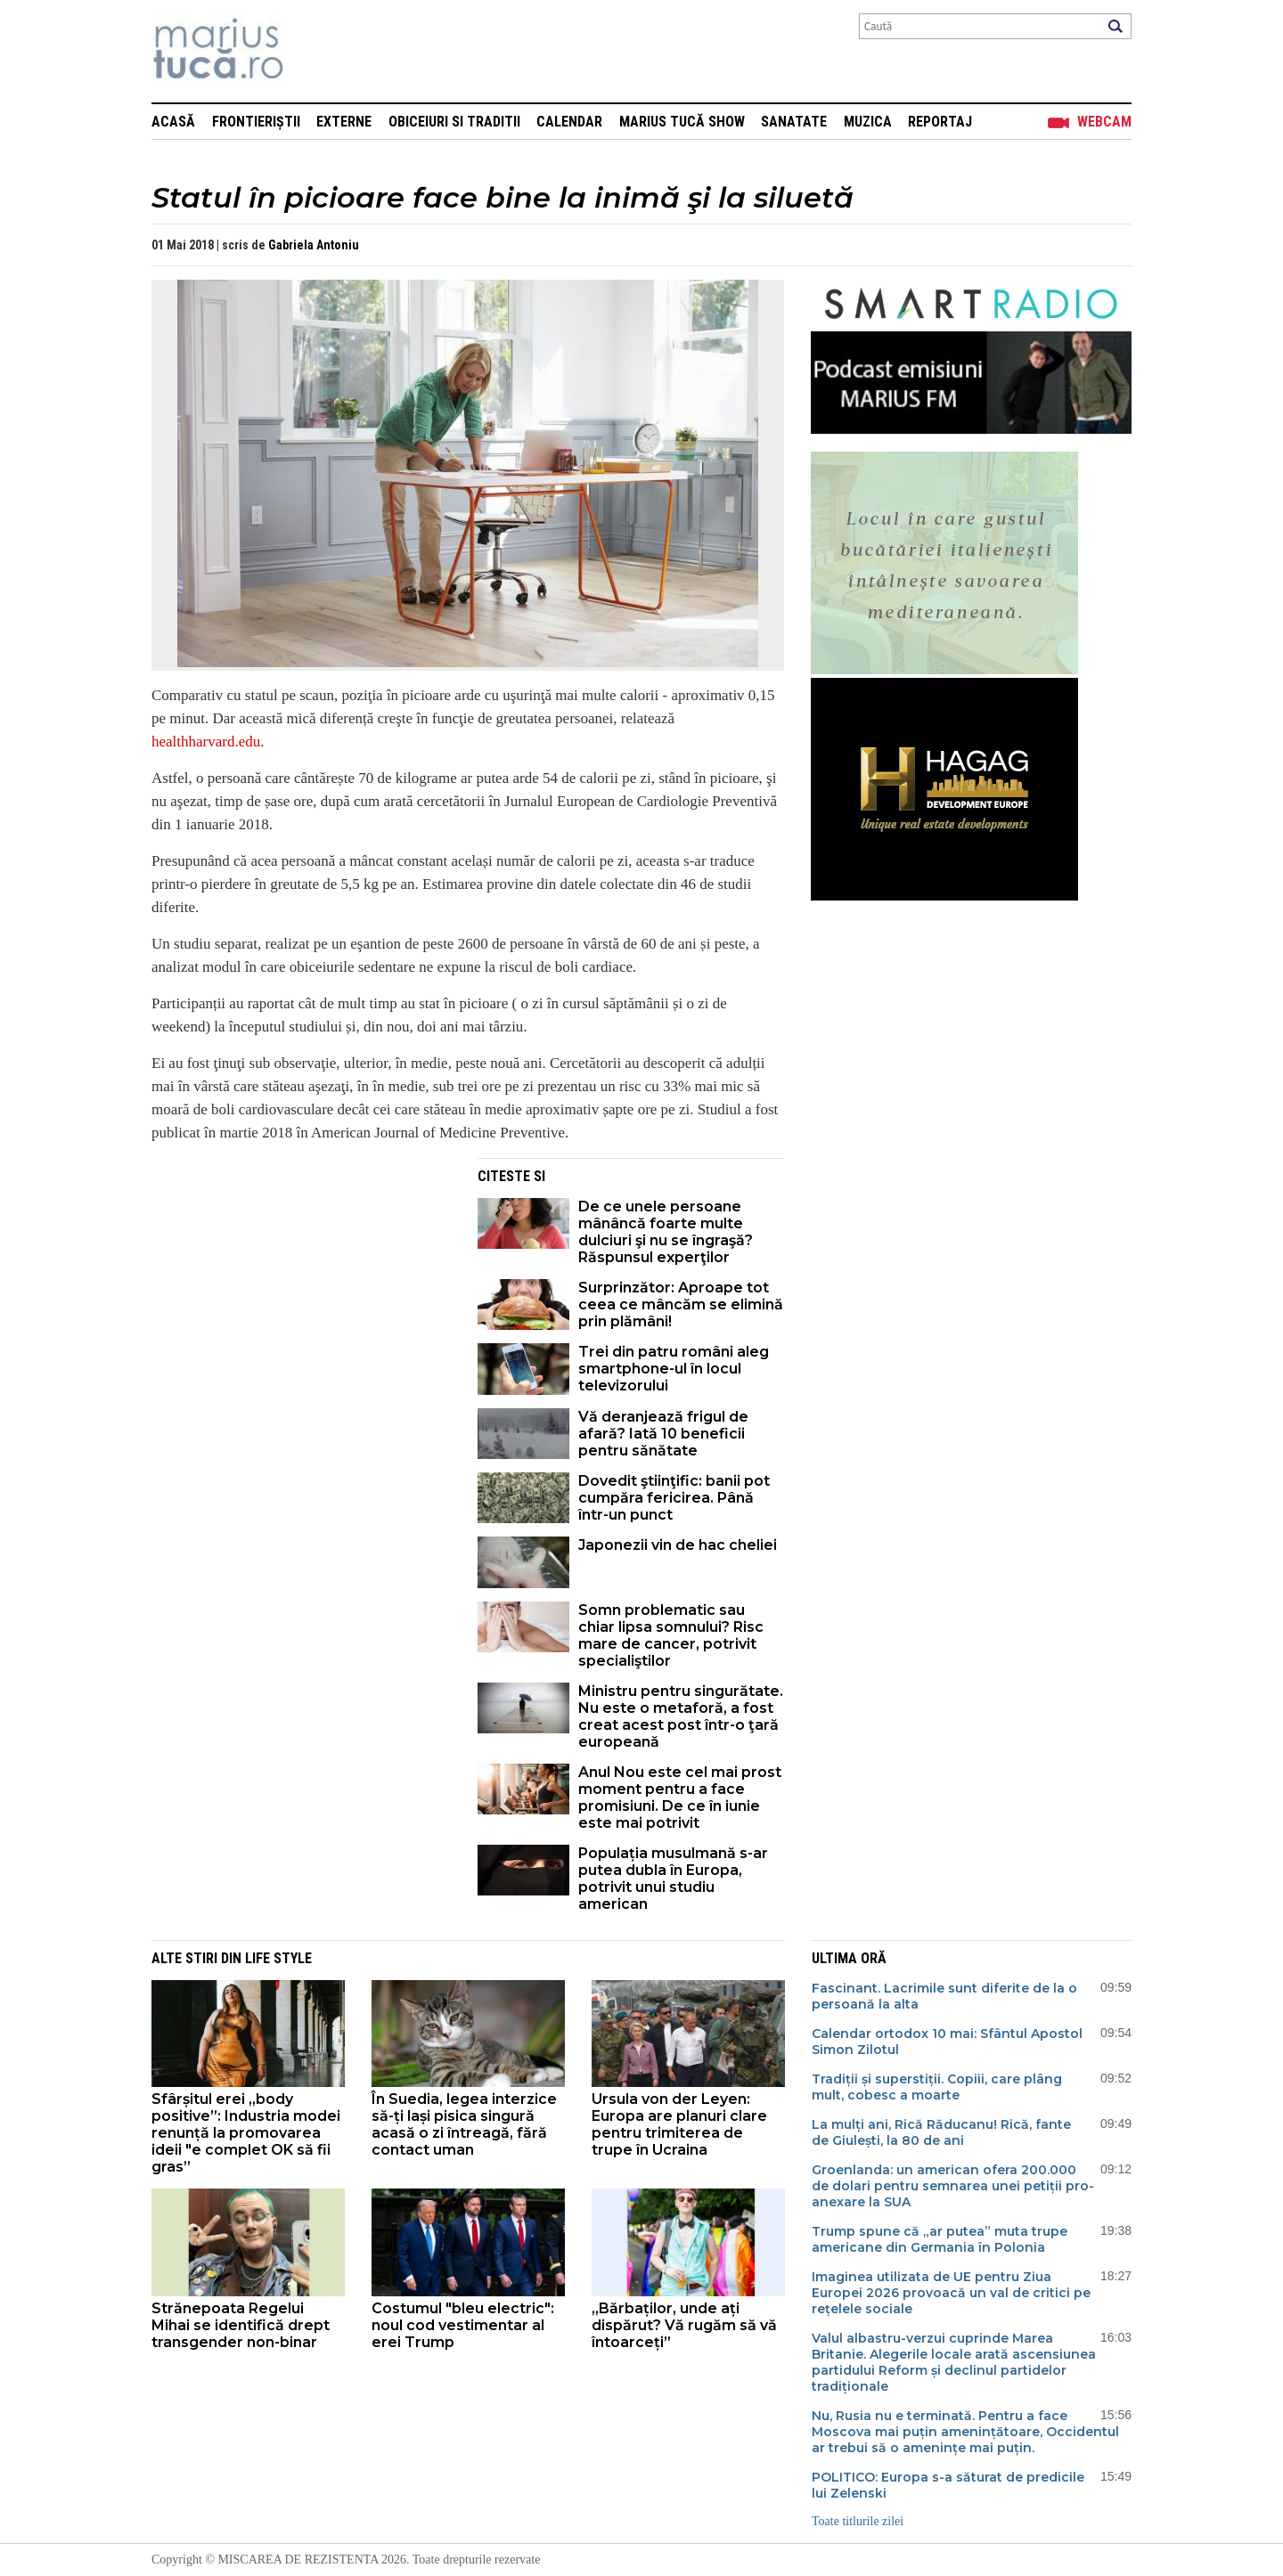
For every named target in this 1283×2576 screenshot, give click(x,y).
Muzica (868, 121)
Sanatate (794, 121)
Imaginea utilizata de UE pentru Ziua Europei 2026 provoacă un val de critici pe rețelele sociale (951, 2293)
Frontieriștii (256, 121)
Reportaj (940, 121)
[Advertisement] (301, 1282)
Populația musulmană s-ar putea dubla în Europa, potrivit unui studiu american (673, 1878)
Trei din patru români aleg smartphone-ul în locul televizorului (673, 1368)
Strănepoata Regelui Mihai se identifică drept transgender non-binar (240, 2325)
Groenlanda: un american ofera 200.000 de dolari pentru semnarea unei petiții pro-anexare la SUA (953, 2186)
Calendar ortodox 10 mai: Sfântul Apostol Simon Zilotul (947, 2042)
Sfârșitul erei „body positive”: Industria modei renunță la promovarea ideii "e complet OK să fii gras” (245, 2133)
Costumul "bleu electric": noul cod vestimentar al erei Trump (463, 2325)
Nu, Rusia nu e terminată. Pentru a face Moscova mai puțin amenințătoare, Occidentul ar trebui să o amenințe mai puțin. (965, 2432)
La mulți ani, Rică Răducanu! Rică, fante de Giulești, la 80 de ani (941, 2132)
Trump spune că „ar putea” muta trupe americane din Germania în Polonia (939, 2239)
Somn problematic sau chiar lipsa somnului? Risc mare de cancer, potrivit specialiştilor (671, 1635)
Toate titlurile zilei (857, 2521)
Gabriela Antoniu (313, 245)
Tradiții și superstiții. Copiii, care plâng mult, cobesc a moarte (937, 2087)
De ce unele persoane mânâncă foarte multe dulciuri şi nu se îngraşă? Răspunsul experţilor (665, 1232)
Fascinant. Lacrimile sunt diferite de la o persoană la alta (944, 1996)
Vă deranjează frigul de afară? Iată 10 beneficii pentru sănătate (663, 1433)
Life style (278, 1958)
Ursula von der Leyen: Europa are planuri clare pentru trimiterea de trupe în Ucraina (679, 2124)
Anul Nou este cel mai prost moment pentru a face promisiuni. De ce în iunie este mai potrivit (679, 1797)
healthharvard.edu (205, 741)
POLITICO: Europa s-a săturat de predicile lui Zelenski (948, 2485)
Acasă (173, 121)
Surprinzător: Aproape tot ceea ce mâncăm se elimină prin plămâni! (680, 1304)
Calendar (569, 121)
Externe (344, 121)
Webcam (1104, 121)
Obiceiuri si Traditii (454, 121)
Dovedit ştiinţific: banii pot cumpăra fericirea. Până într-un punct (674, 1497)
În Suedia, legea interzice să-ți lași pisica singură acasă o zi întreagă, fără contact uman (464, 2124)
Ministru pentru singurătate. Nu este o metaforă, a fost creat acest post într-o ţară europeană (680, 1716)
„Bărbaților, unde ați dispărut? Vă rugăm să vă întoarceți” (684, 2325)
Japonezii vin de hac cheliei (677, 1545)
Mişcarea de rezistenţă (314, 51)
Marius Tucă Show (682, 121)
